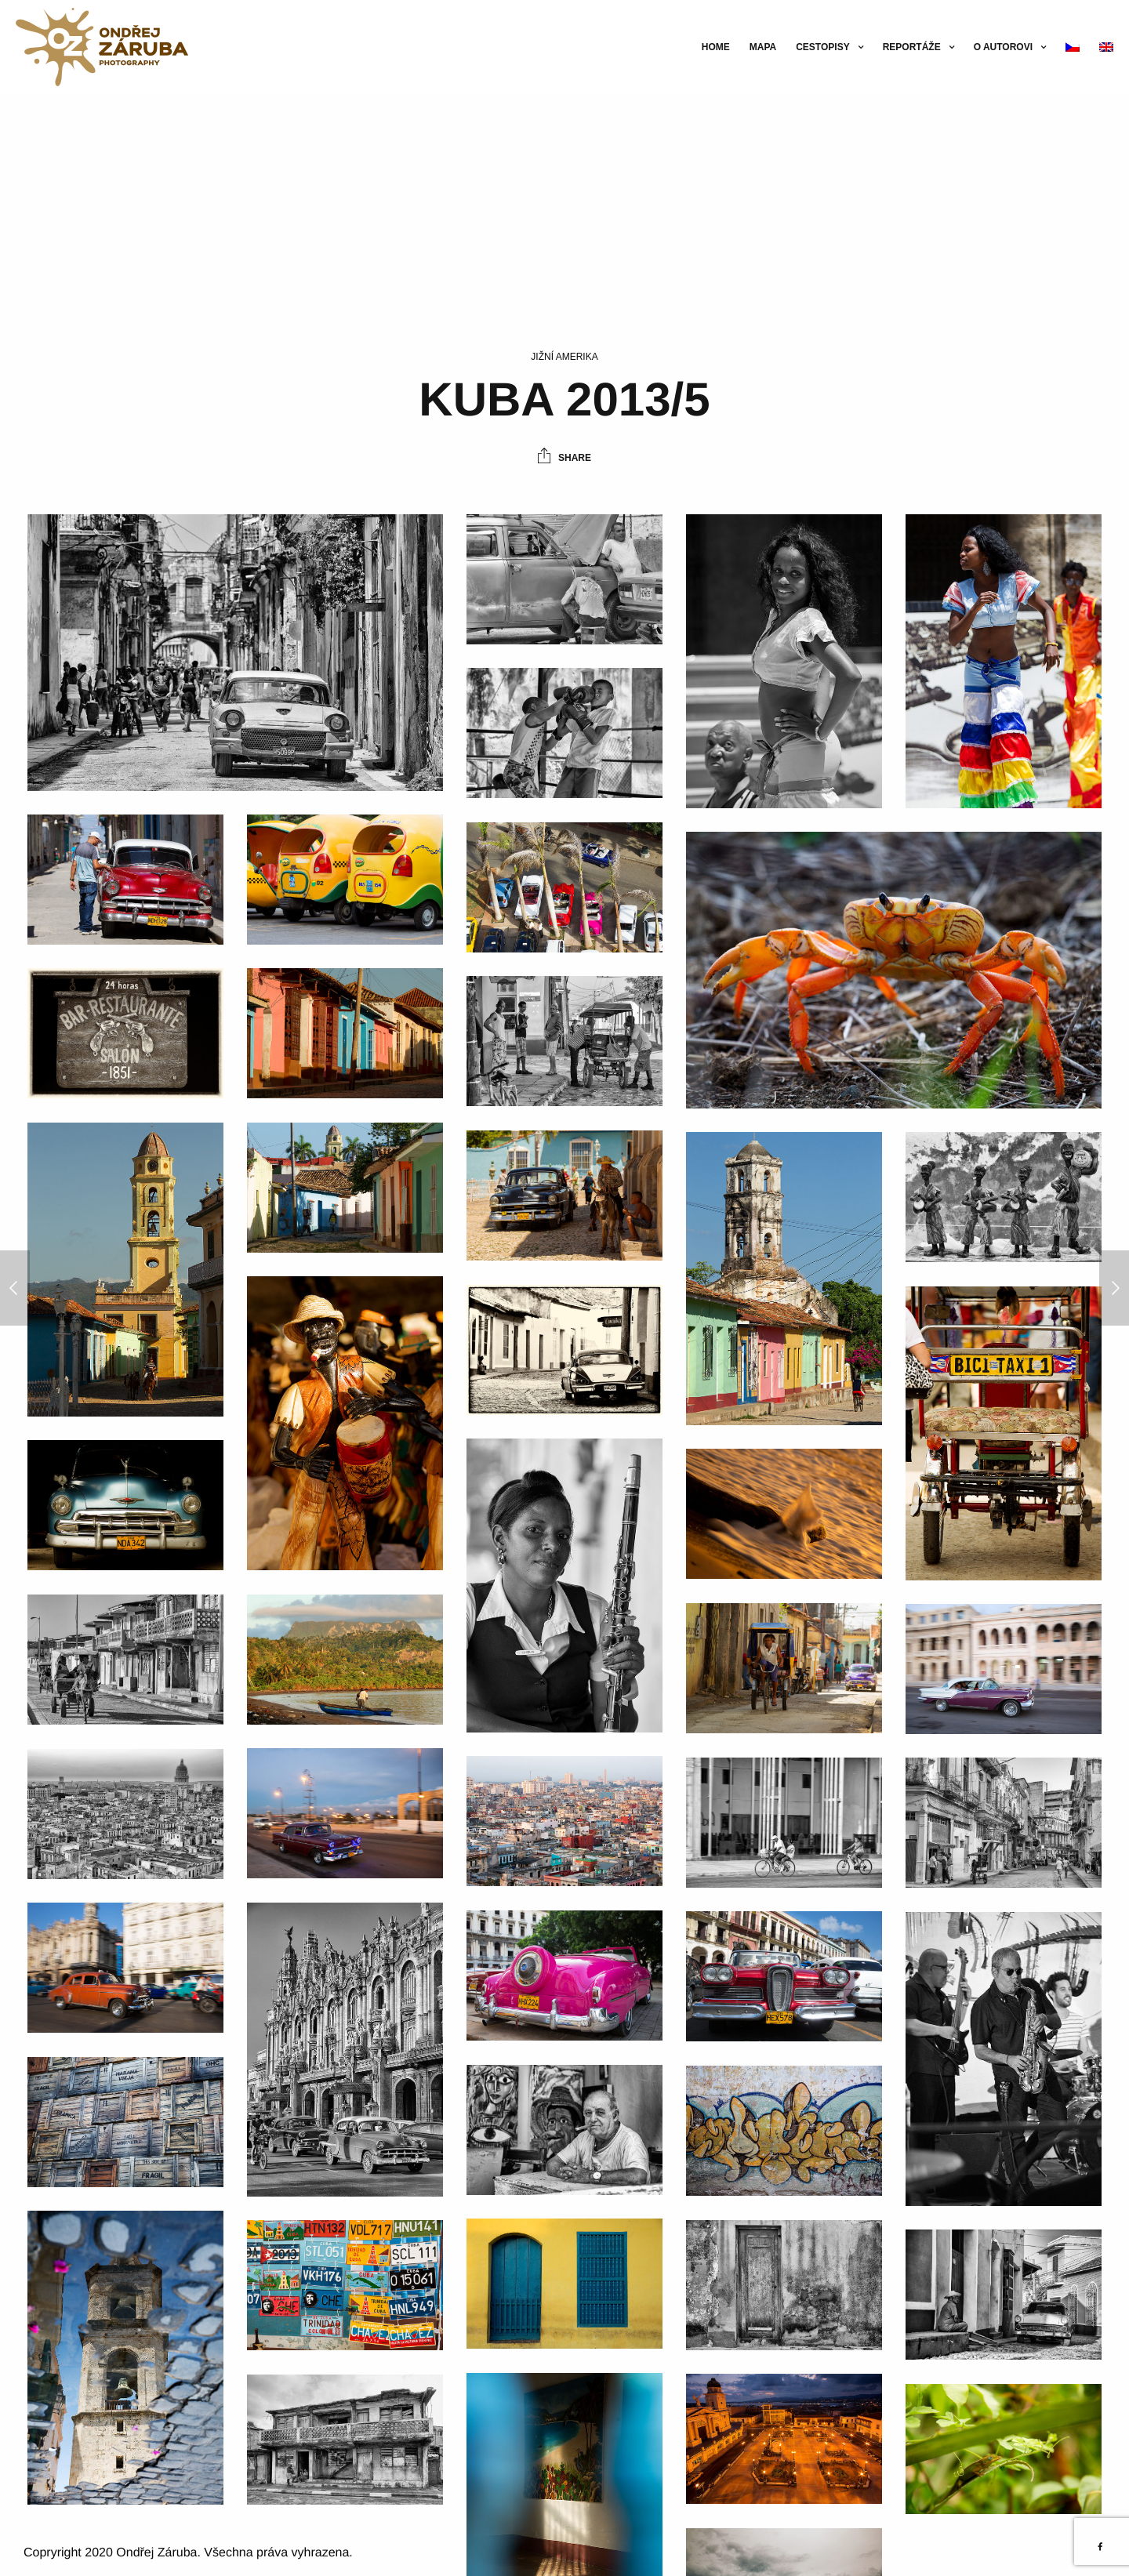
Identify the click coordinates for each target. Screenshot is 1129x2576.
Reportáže (912, 47)
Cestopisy (822, 47)
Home (716, 47)
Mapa (763, 47)
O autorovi (1003, 47)
